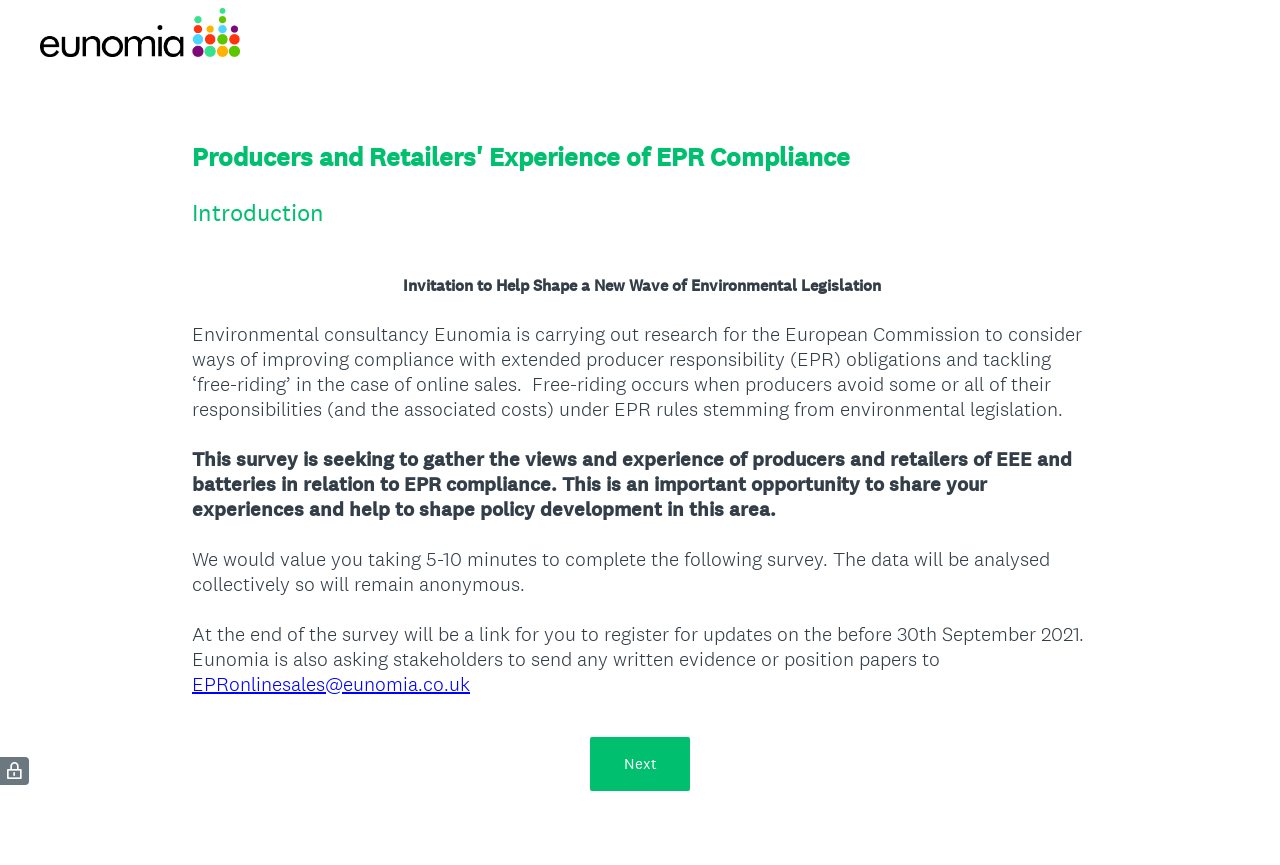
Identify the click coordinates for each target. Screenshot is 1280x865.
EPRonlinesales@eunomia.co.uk (331, 684)
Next (640, 763)
